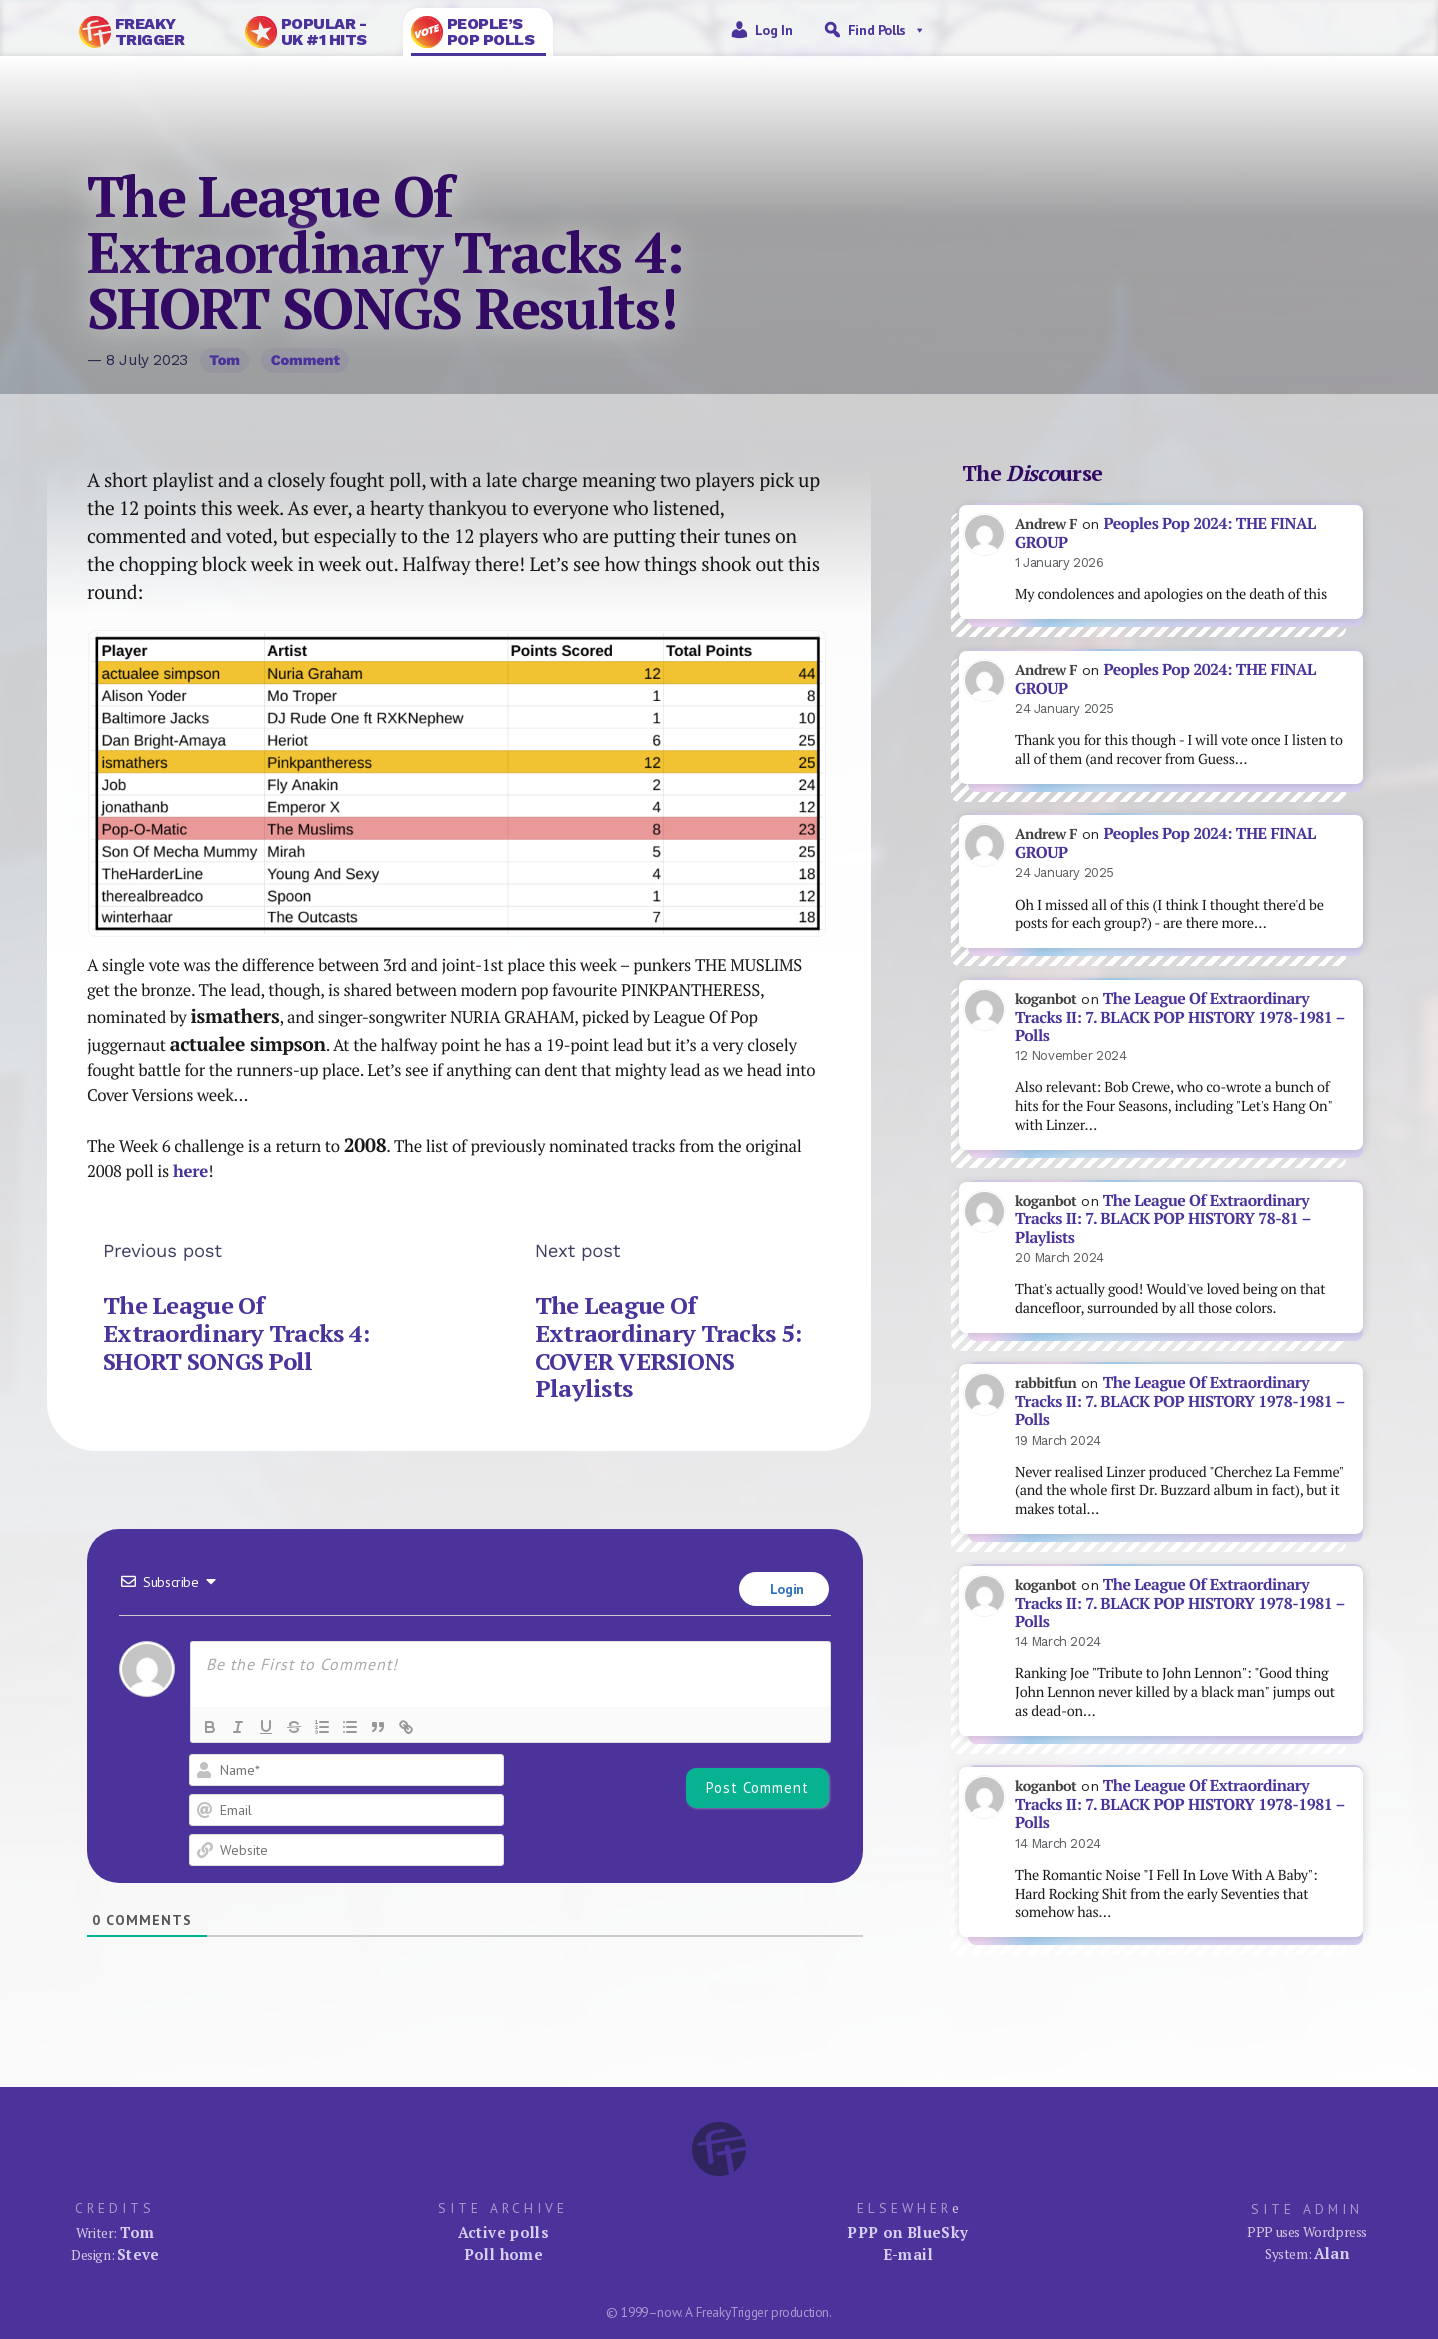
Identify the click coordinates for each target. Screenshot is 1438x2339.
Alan (1332, 2253)
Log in (774, 30)
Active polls (504, 2232)
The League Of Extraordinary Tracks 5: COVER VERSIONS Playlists (668, 1346)
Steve (138, 2254)
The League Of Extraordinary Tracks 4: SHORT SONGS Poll (236, 1332)
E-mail (908, 2254)
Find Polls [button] (887, 30)
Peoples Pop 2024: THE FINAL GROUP (1165, 533)
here (190, 1171)
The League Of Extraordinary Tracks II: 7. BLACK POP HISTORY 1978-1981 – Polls (1179, 1017)
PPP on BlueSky (907, 2232)
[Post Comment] (757, 1788)
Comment (305, 360)
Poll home (503, 2254)
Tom (224, 360)
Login (785, 1589)
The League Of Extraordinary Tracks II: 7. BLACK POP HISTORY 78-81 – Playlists (1162, 1219)
